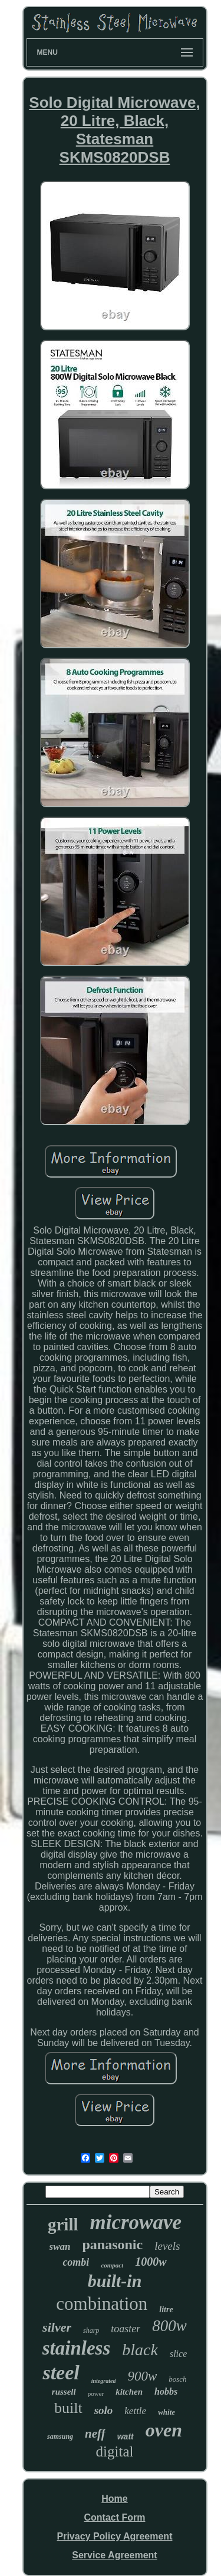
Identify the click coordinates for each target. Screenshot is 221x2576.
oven (164, 2430)
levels (167, 2246)
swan (60, 2246)
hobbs (165, 2391)
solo (103, 2410)
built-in (115, 2280)
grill (63, 2224)
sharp (91, 2330)
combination (101, 2303)
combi (75, 2262)
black (140, 2349)
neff (95, 2433)
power (96, 2393)
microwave (136, 2222)
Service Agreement (114, 2555)
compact (112, 2265)
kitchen (129, 2391)
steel (60, 2372)
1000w (150, 2261)
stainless (76, 2348)
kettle (135, 2410)
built (68, 2407)
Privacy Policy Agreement (115, 2536)
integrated (103, 2381)
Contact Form (114, 2517)
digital (115, 2451)
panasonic (112, 2244)
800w (169, 2326)
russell (64, 2391)
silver (56, 2327)
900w (142, 2376)
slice (178, 2354)
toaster (125, 2329)
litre (166, 2309)
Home (114, 2499)
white (166, 2412)
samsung (60, 2436)
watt (125, 2436)
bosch (177, 2379)
